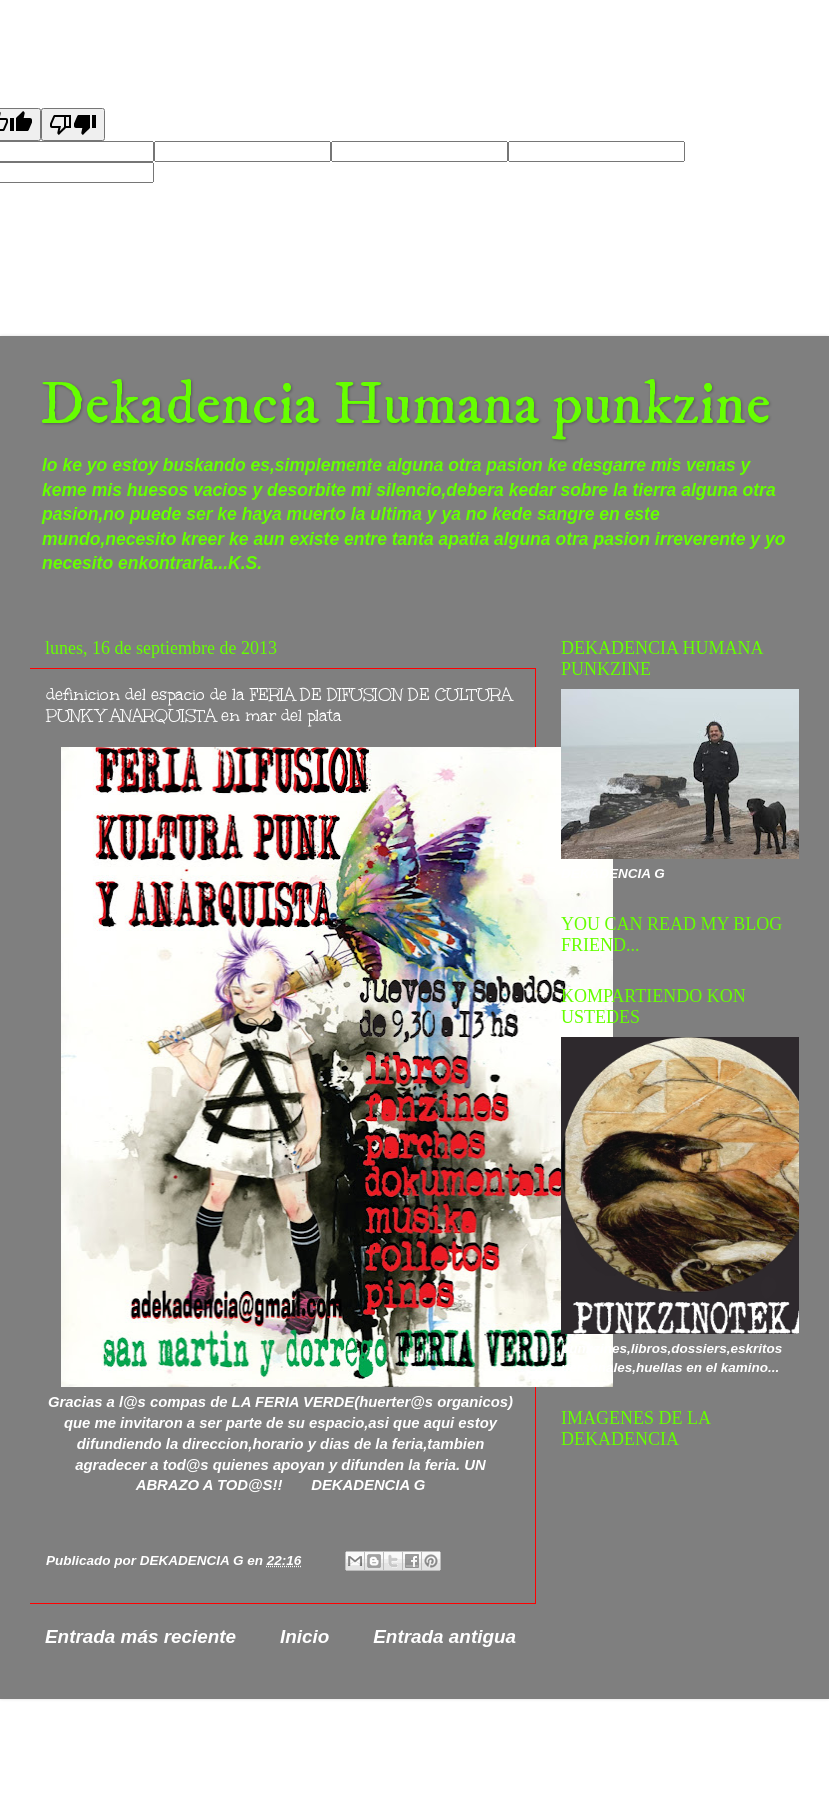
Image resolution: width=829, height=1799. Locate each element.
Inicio (304, 1636)
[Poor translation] (73, 124)
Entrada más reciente (140, 1636)
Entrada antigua (444, 1636)
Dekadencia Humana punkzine (405, 405)
